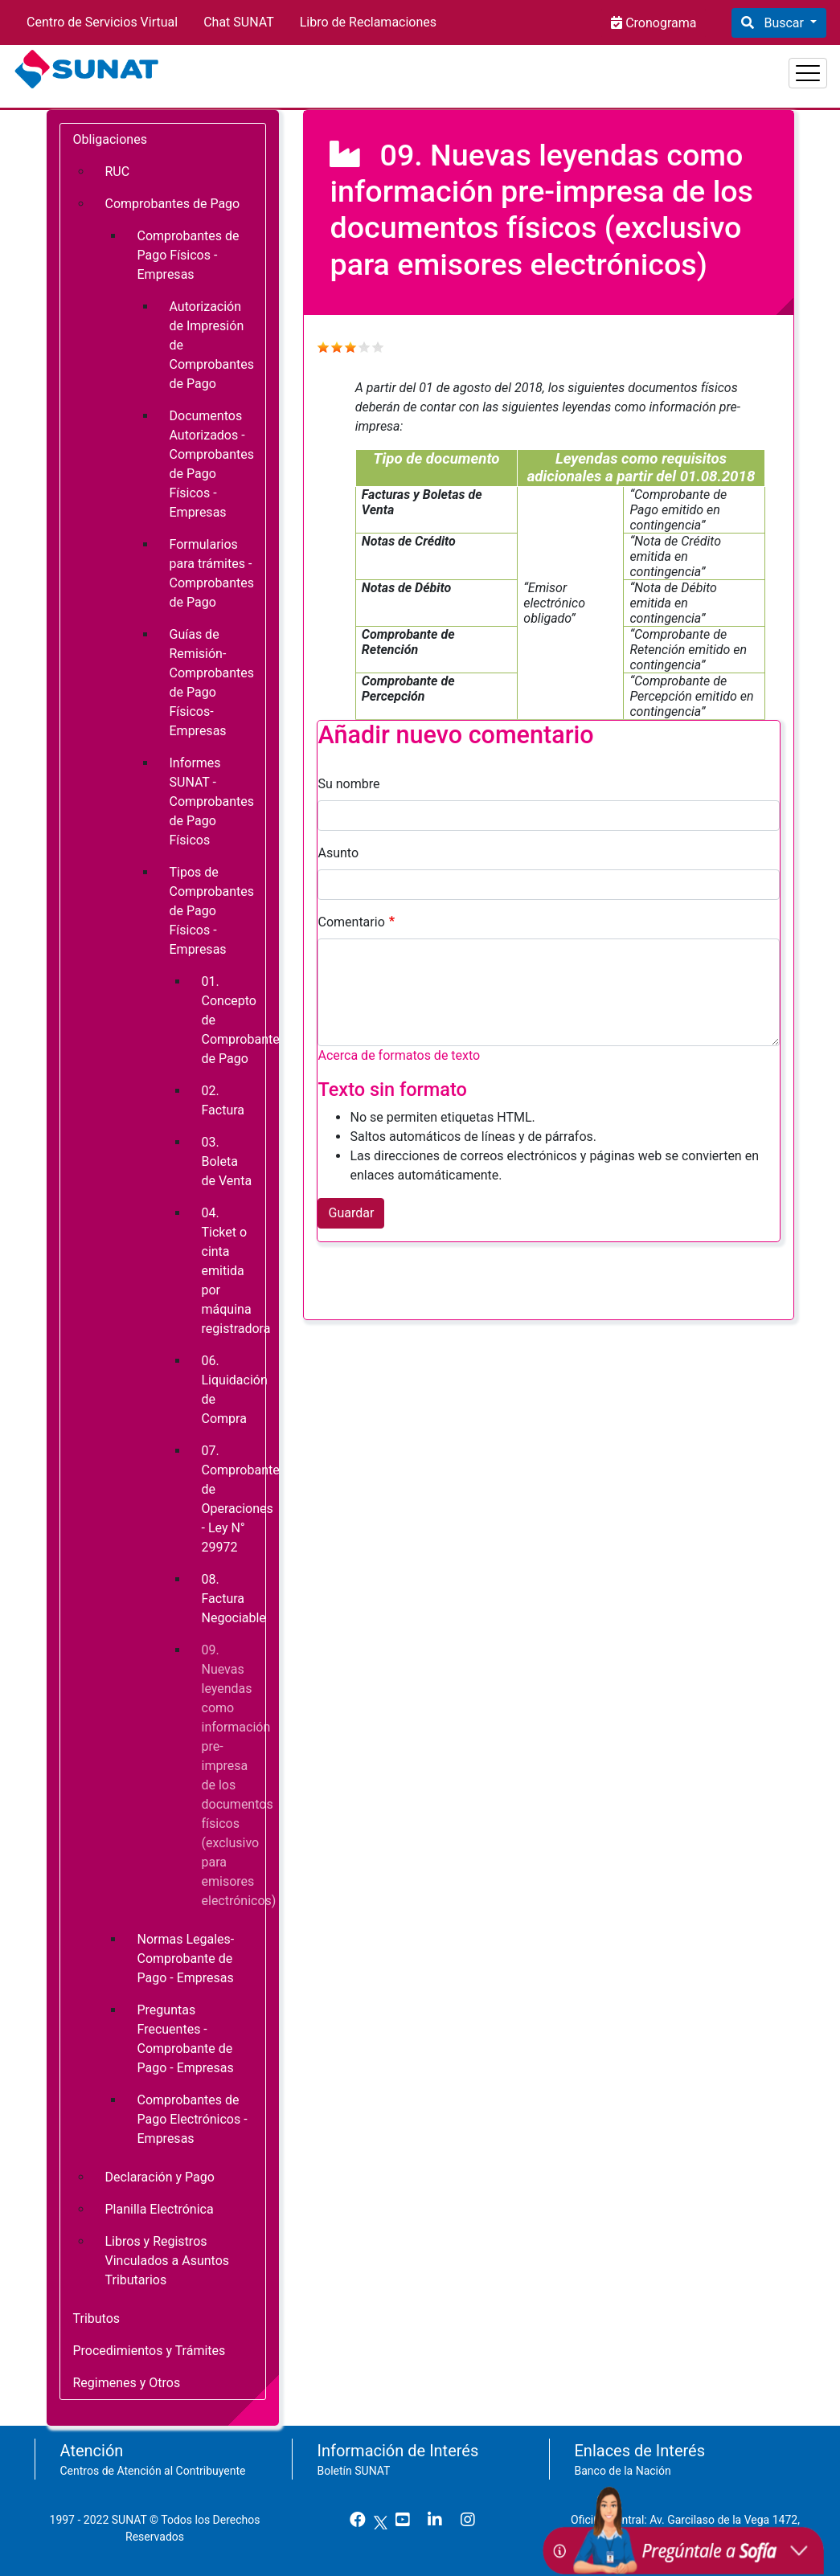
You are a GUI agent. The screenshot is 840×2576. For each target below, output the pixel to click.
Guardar (351, 1213)
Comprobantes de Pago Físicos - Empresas (188, 255)
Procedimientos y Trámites (149, 2350)
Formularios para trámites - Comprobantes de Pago (212, 573)
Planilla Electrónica (159, 2209)
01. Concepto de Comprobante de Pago (234, 1020)
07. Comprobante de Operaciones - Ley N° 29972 (234, 1499)
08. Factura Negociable (234, 1598)
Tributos (97, 2318)
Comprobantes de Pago (172, 203)
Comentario (351, 922)
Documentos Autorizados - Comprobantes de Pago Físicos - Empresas (212, 464)
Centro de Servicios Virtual (102, 22)
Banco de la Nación (623, 2470)
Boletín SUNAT (354, 2470)
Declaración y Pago (160, 2177)
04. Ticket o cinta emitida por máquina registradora (234, 1270)
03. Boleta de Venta (227, 1161)
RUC (117, 171)
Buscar (783, 23)
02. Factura (223, 1100)
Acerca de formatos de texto (399, 1055)
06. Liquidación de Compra (234, 1389)
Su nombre (348, 783)
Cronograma (659, 23)
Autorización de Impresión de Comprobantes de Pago (212, 345)
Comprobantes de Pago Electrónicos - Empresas (192, 2119)
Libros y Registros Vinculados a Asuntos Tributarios (167, 2261)
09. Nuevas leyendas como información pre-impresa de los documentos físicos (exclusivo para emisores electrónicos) (234, 1775)
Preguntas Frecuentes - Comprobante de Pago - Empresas (185, 2038)
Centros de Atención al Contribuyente (153, 2470)
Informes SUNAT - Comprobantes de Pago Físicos (212, 801)
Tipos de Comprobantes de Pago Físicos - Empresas (212, 911)
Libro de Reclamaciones (368, 22)
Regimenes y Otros (127, 2382)
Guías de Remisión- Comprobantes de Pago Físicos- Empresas (212, 682)
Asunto (338, 853)
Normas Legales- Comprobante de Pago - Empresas (186, 1958)
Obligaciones (110, 139)
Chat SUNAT (238, 22)
